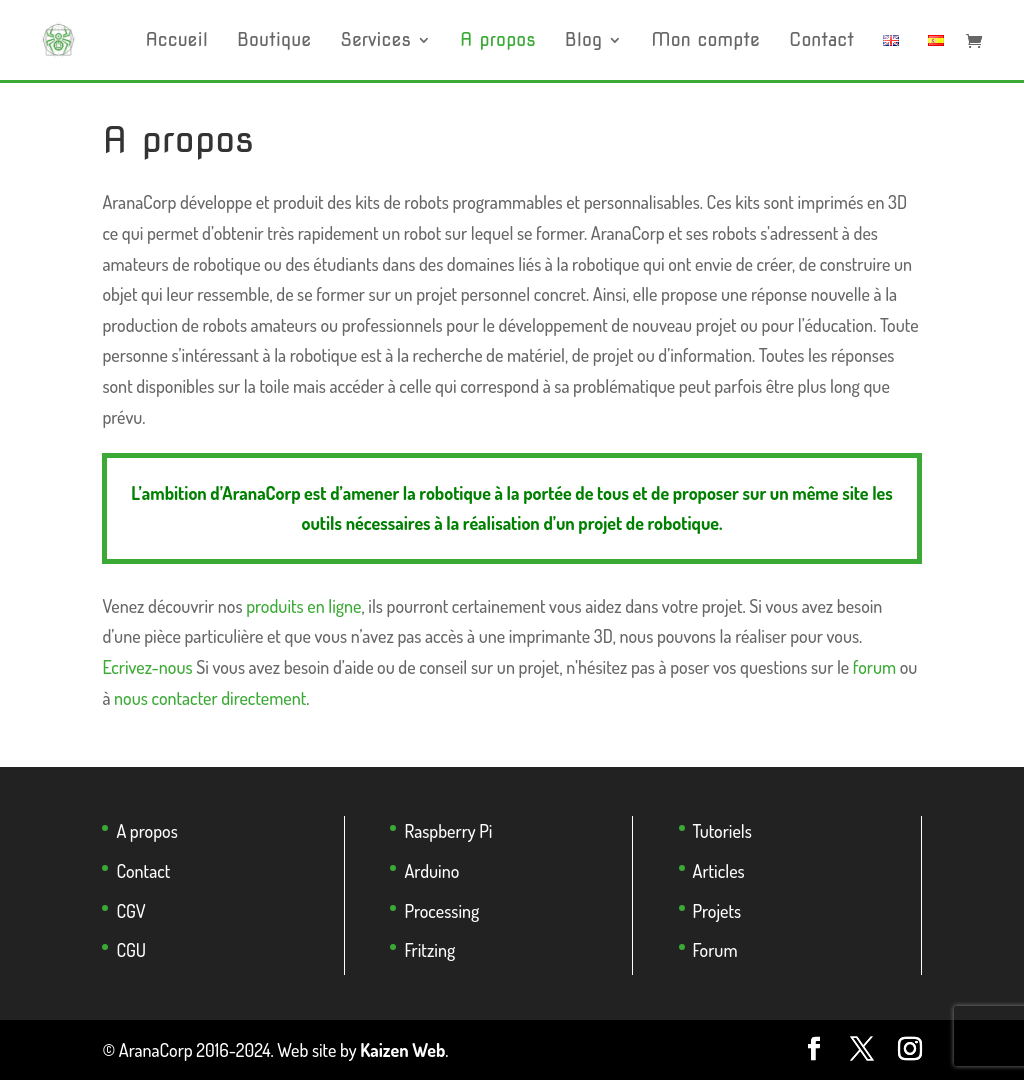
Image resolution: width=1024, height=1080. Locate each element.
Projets (717, 911)
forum (874, 667)
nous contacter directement (210, 698)
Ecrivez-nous (147, 667)
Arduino (431, 871)
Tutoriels (722, 831)
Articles (719, 871)
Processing (441, 911)
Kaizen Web (402, 1050)
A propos (498, 41)
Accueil (176, 41)
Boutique (274, 41)
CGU (131, 950)
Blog (583, 41)
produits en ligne (303, 606)
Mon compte (705, 41)
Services (375, 41)
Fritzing (429, 950)
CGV (130, 911)
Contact (821, 41)
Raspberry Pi (448, 831)
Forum (715, 950)
